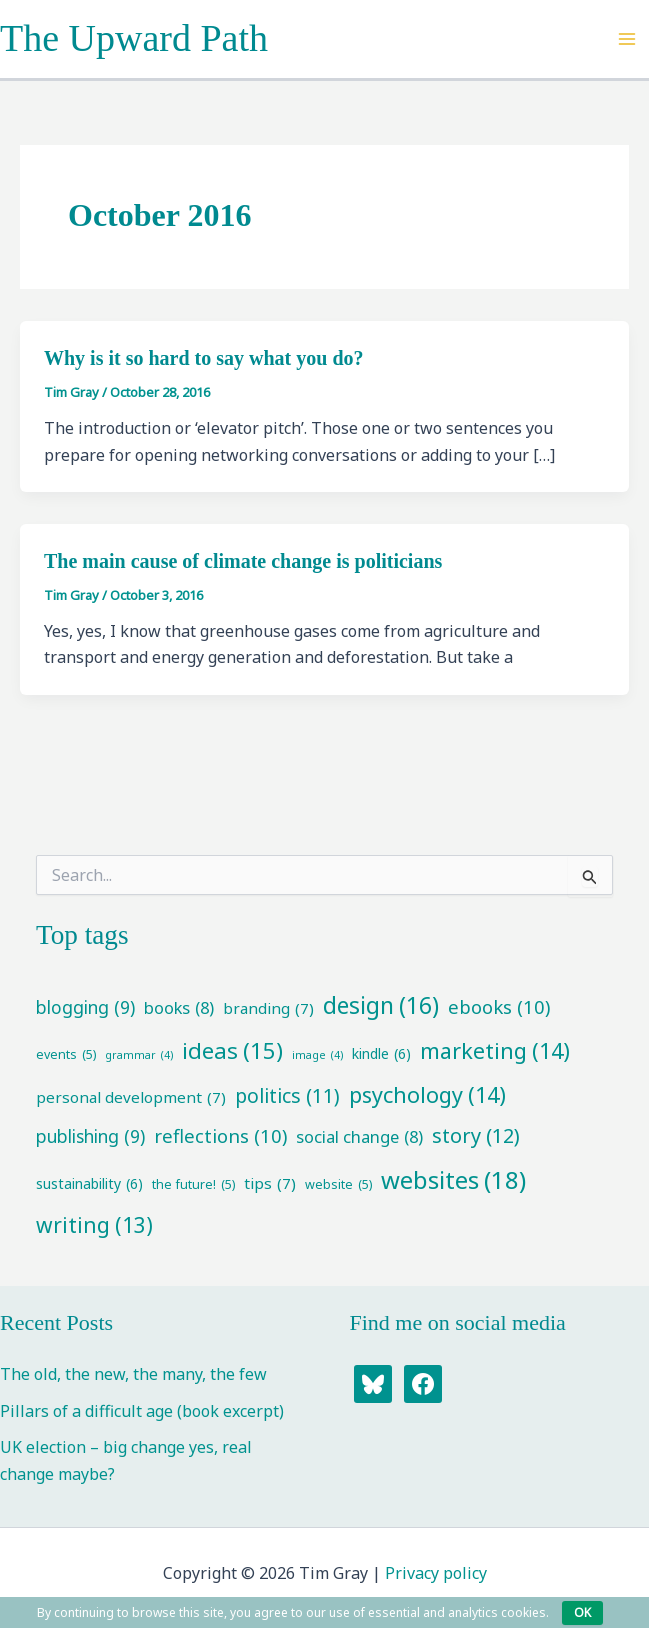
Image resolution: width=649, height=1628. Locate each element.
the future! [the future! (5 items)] (193, 1184)
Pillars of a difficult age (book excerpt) (142, 1411)
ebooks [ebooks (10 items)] (499, 1007)
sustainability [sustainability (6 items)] (89, 1184)
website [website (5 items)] (338, 1184)
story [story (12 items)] (476, 1136)
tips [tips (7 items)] (270, 1183)
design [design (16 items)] (381, 1006)
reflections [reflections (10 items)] (220, 1136)
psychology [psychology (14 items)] (427, 1094)
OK (582, 1612)
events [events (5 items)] (66, 1054)
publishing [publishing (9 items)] (90, 1136)
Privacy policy (436, 1573)
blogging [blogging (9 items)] (85, 1007)
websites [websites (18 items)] (453, 1180)
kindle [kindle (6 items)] (381, 1054)
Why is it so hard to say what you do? (204, 358)
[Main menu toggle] (627, 39)
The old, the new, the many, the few (133, 1374)
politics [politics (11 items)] (287, 1096)
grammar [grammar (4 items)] (139, 1055)
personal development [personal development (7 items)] (131, 1097)
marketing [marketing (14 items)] (495, 1050)
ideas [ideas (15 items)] (232, 1050)
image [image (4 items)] (317, 1055)
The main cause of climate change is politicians (243, 561)
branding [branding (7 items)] (268, 1008)
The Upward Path (134, 38)
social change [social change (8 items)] (359, 1137)
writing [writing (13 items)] (94, 1225)
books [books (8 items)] (179, 1008)
